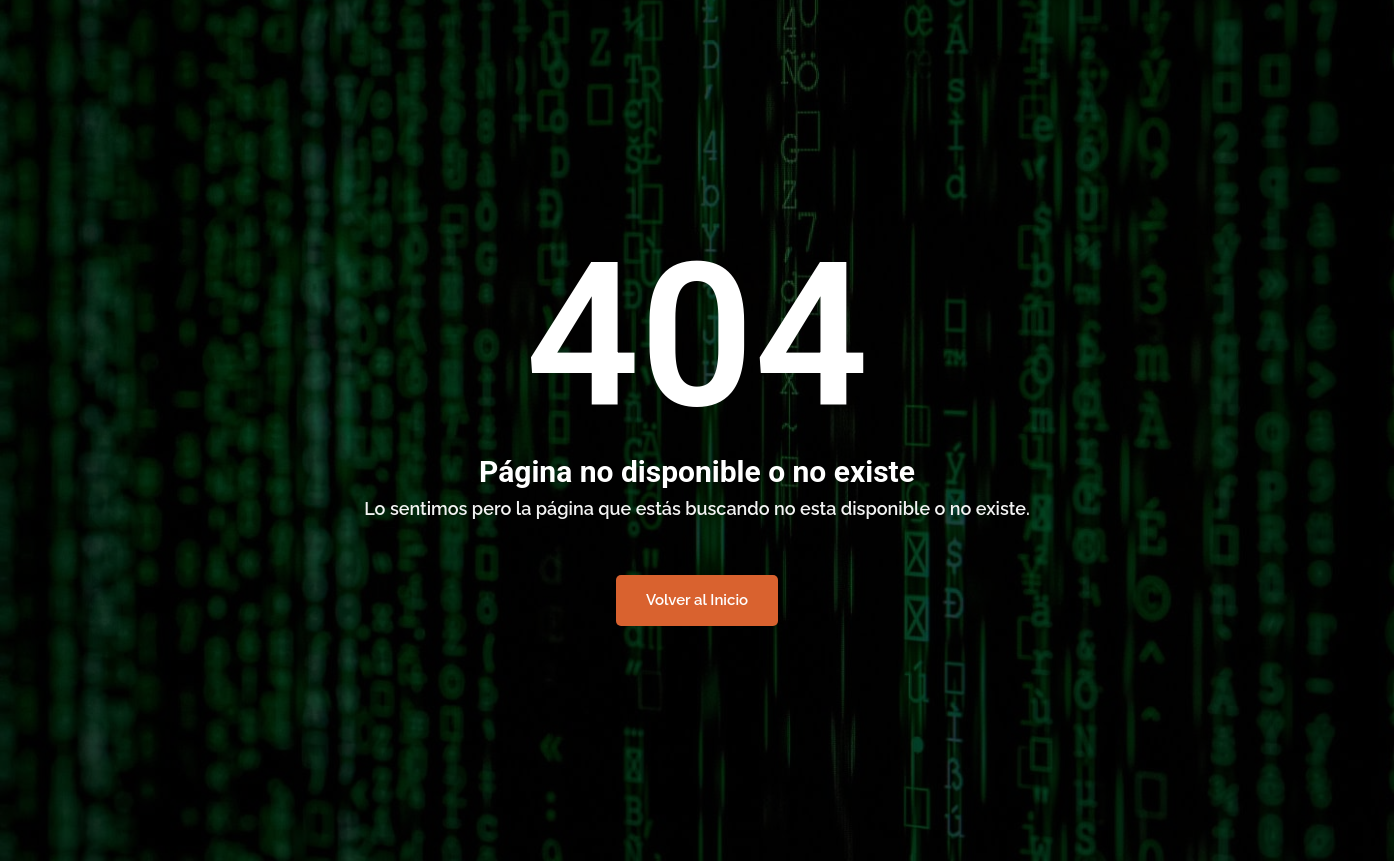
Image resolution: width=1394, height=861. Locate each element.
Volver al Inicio (697, 600)
